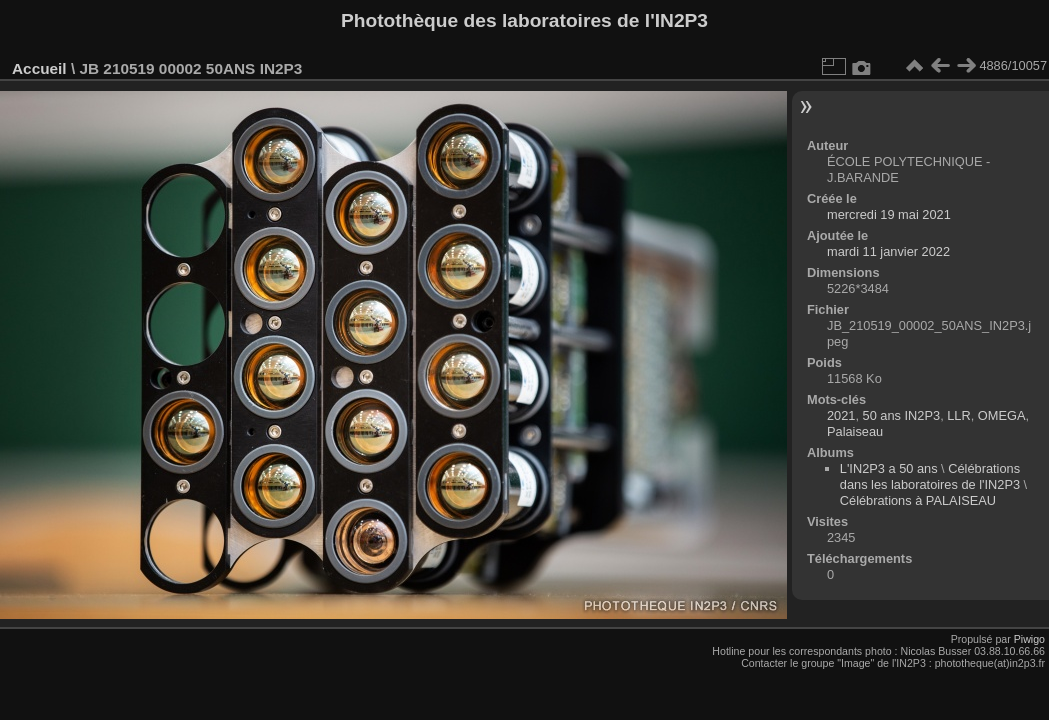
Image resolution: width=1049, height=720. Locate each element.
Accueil (39, 68)
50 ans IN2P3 (902, 415)
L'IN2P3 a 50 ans (889, 468)
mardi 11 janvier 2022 (888, 251)
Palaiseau (855, 431)
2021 (841, 415)
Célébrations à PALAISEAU (918, 500)
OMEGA (1002, 415)
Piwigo (1029, 639)
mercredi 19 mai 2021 (889, 214)
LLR (958, 415)
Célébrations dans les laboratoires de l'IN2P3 (930, 476)
